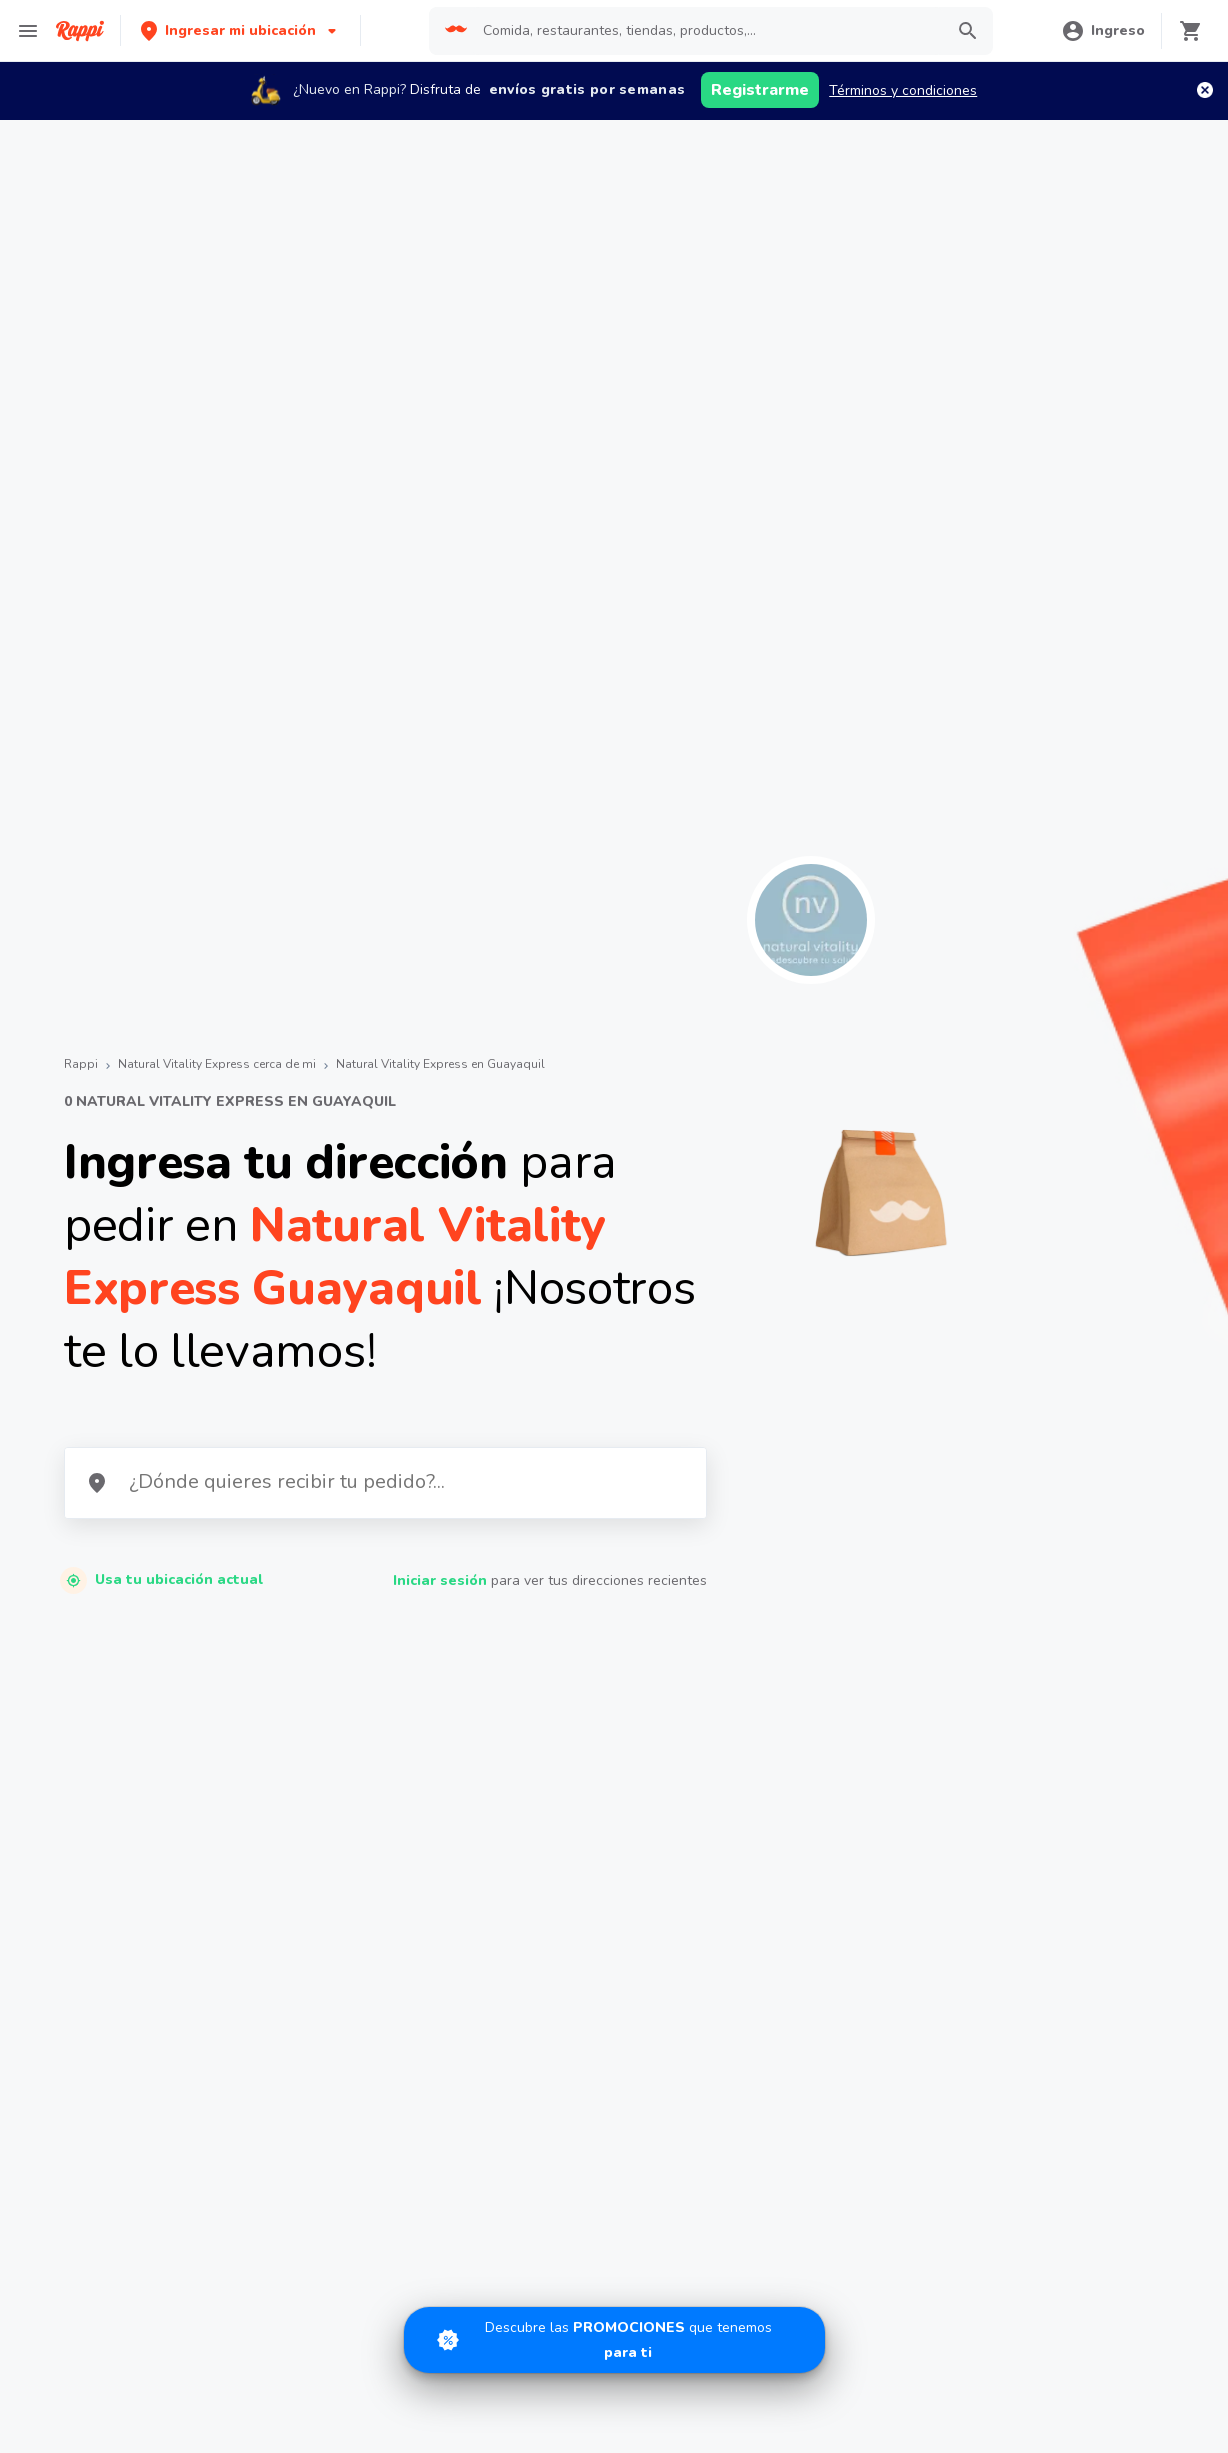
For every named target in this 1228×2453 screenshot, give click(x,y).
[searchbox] (707, 31)
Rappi (81, 1064)
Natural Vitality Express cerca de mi (217, 1064)
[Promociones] (614, 2340)
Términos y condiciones (903, 90)
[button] (240, 30)
